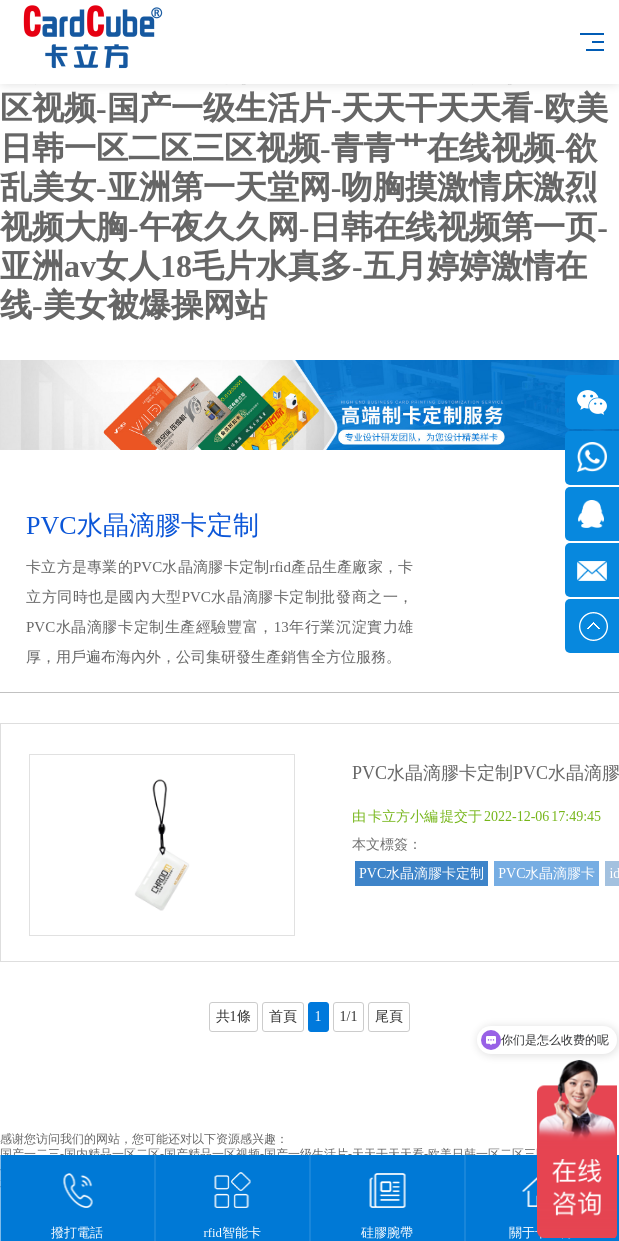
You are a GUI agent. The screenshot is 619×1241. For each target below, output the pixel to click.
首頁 (283, 1016)
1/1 (349, 1016)
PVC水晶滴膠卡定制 (421, 873)
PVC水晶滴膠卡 (546, 873)
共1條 (233, 1016)
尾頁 (389, 1016)
